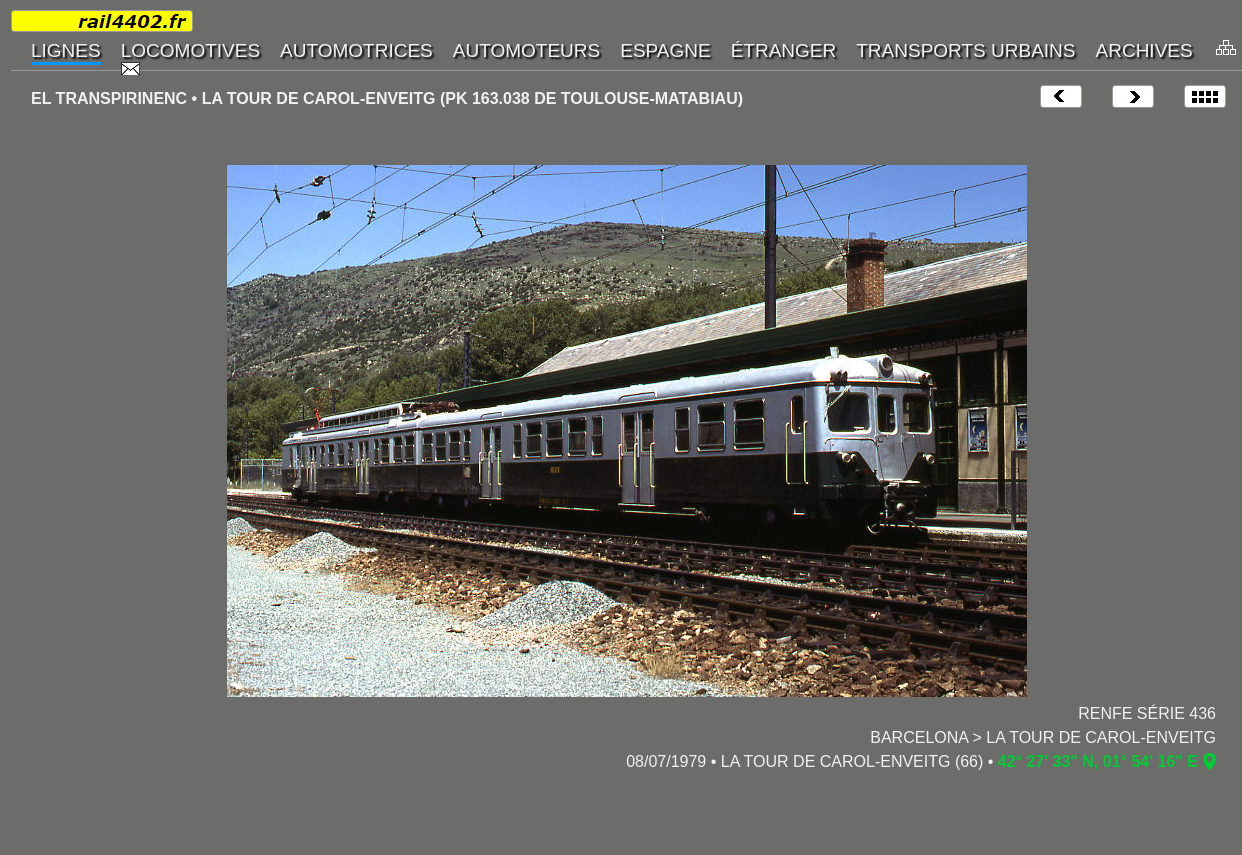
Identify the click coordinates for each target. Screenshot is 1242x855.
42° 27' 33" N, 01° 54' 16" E (1098, 761)
